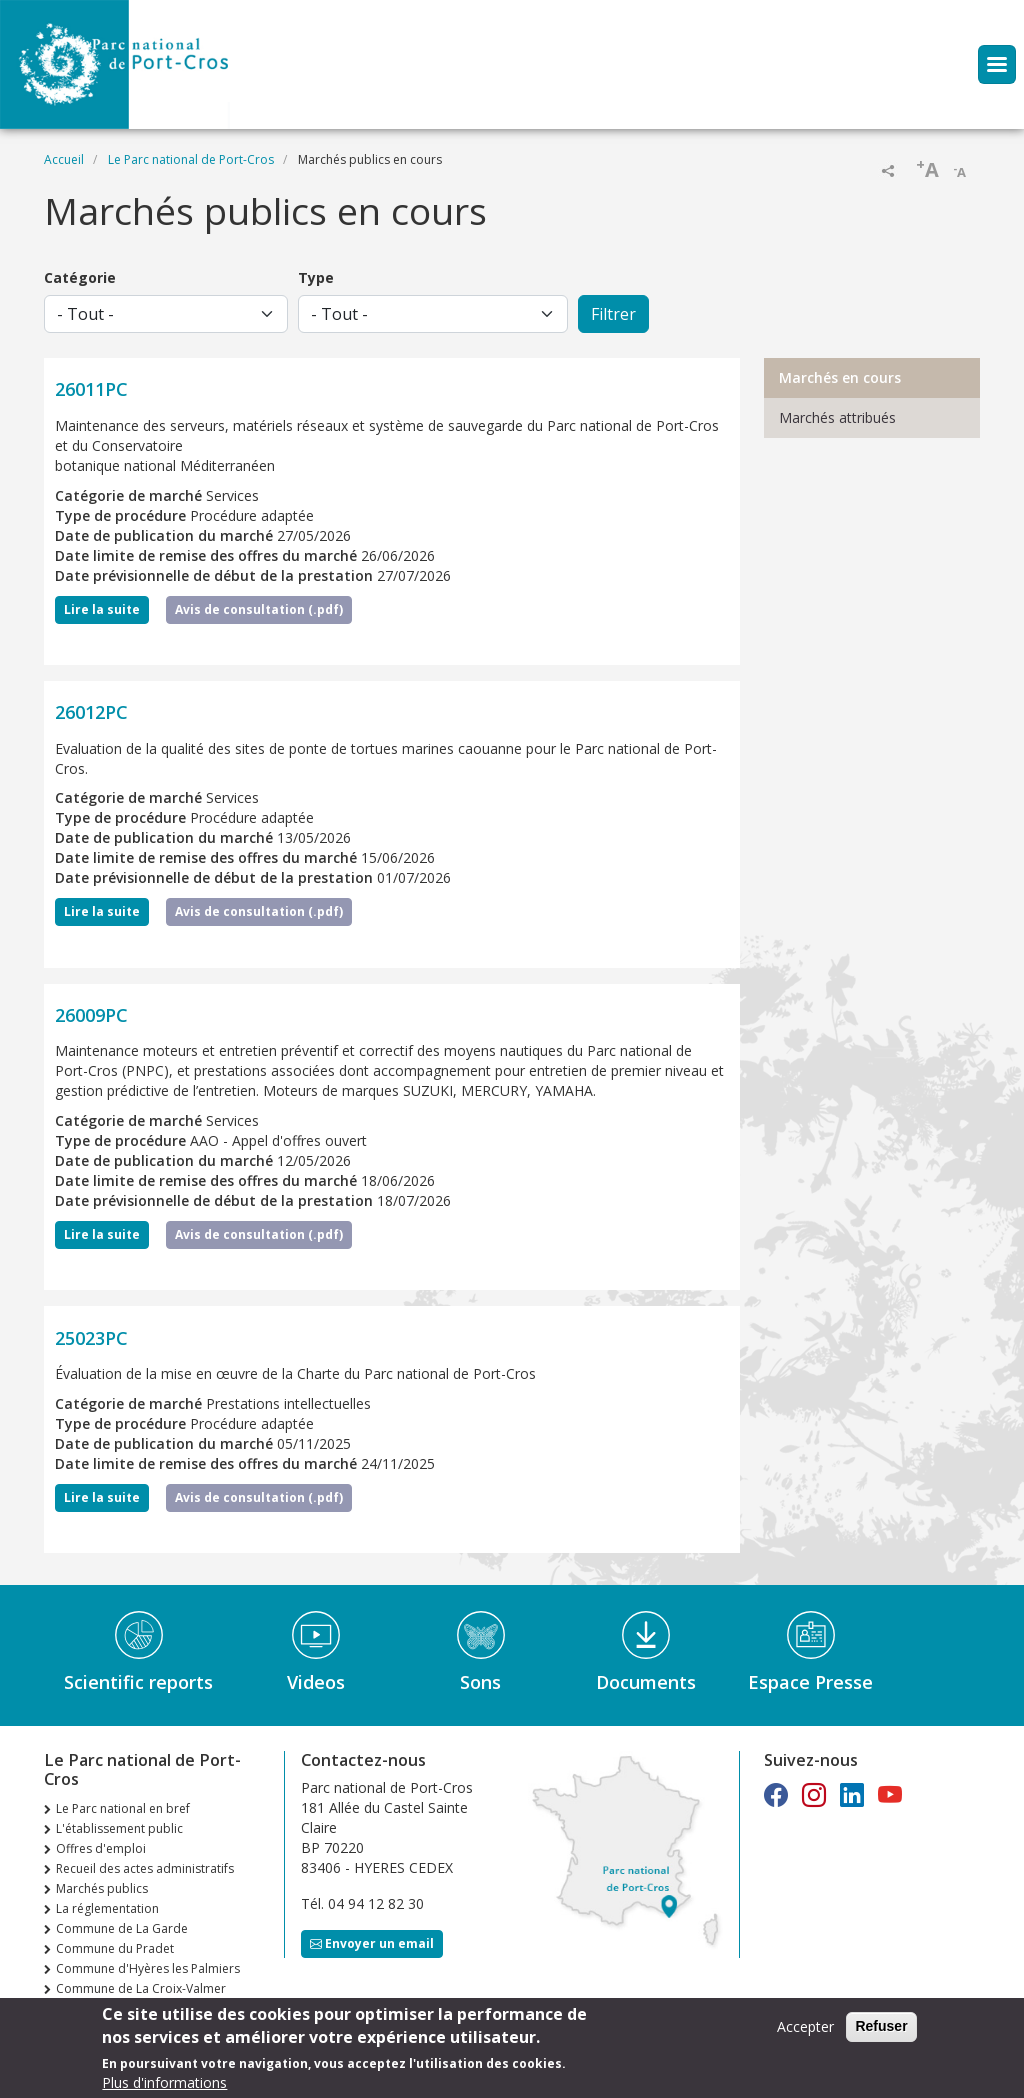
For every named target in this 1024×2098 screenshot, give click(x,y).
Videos (316, 1682)
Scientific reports (138, 1682)
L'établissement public (119, 1828)
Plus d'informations (164, 2084)
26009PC (91, 1015)
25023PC (91, 1338)
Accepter (805, 2028)
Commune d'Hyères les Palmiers (148, 1968)
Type (316, 277)
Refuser (881, 2028)
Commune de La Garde (122, 1928)
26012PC (91, 712)
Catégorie (80, 277)
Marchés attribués (837, 417)
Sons (480, 1682)
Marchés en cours (840, 377)
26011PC (91, 389)
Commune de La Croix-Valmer (141, 1988)
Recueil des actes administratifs (145, 1868)
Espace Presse (810, 1682)
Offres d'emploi (101, 1848)
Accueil (64, 159)
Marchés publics (102, 1888)
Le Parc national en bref (123, 1808)
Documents (646, 1682)
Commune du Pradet (115, 1948)
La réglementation (107, 1908)
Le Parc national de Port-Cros (191, 159)
